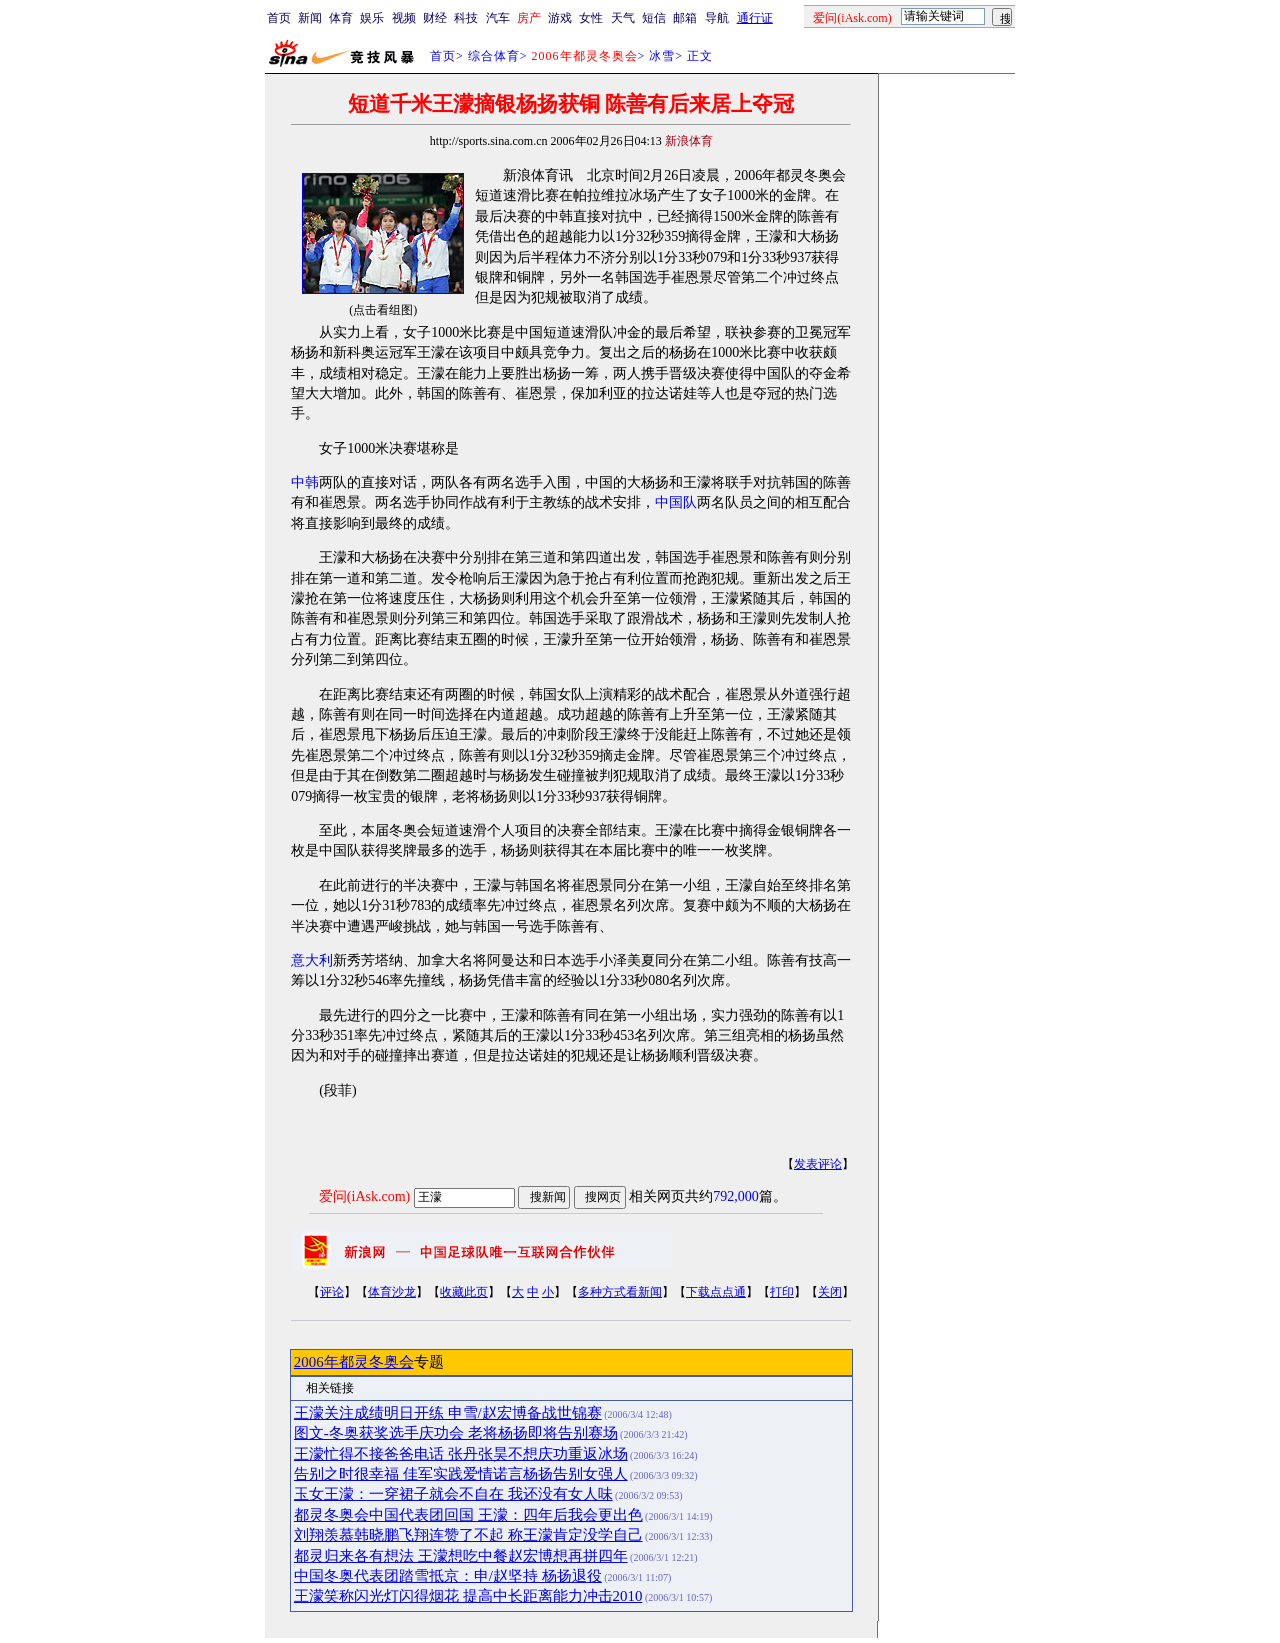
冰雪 (662, 56)
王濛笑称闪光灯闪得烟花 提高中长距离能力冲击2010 (468, 1596)
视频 (404, 18)
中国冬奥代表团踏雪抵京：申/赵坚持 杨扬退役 (448, 1576)
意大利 (312, 960)
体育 (341, 18)
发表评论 (818, 1164)
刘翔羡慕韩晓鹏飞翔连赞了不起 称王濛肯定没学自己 (468, 1535)
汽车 (498, 18)
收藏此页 (464, 1292)
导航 (717, 18)
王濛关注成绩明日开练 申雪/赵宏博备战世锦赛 (448, 1413)
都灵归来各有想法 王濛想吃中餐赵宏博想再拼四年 (461, 1556)
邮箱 (685, 18)
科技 (466, 18)
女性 (591, 18)
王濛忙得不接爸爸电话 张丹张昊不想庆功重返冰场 (461, 1454)
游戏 (560, 18)
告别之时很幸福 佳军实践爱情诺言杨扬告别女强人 (461, 1474)
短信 (654, 18)
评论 (332, 1292)
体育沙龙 (392, 1292)
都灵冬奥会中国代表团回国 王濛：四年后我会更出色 (468, 1515)
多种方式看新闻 (620, 1292)
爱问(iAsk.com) (364, 1196)
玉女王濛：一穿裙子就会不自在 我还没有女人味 (453, 1494)
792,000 (736, 1196)
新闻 (310, 18)
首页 (279, 18)
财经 (435, 18)
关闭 (830, 1292)
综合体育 (494, 56)
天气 (623, 18)
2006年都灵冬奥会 (354, 1362)
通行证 (755, 18)
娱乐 (372, 18)
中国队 (676, 502)
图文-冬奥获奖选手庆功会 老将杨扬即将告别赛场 (456, 1433)
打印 (782, 1292)
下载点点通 (716, 1292)
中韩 (305, 482)
